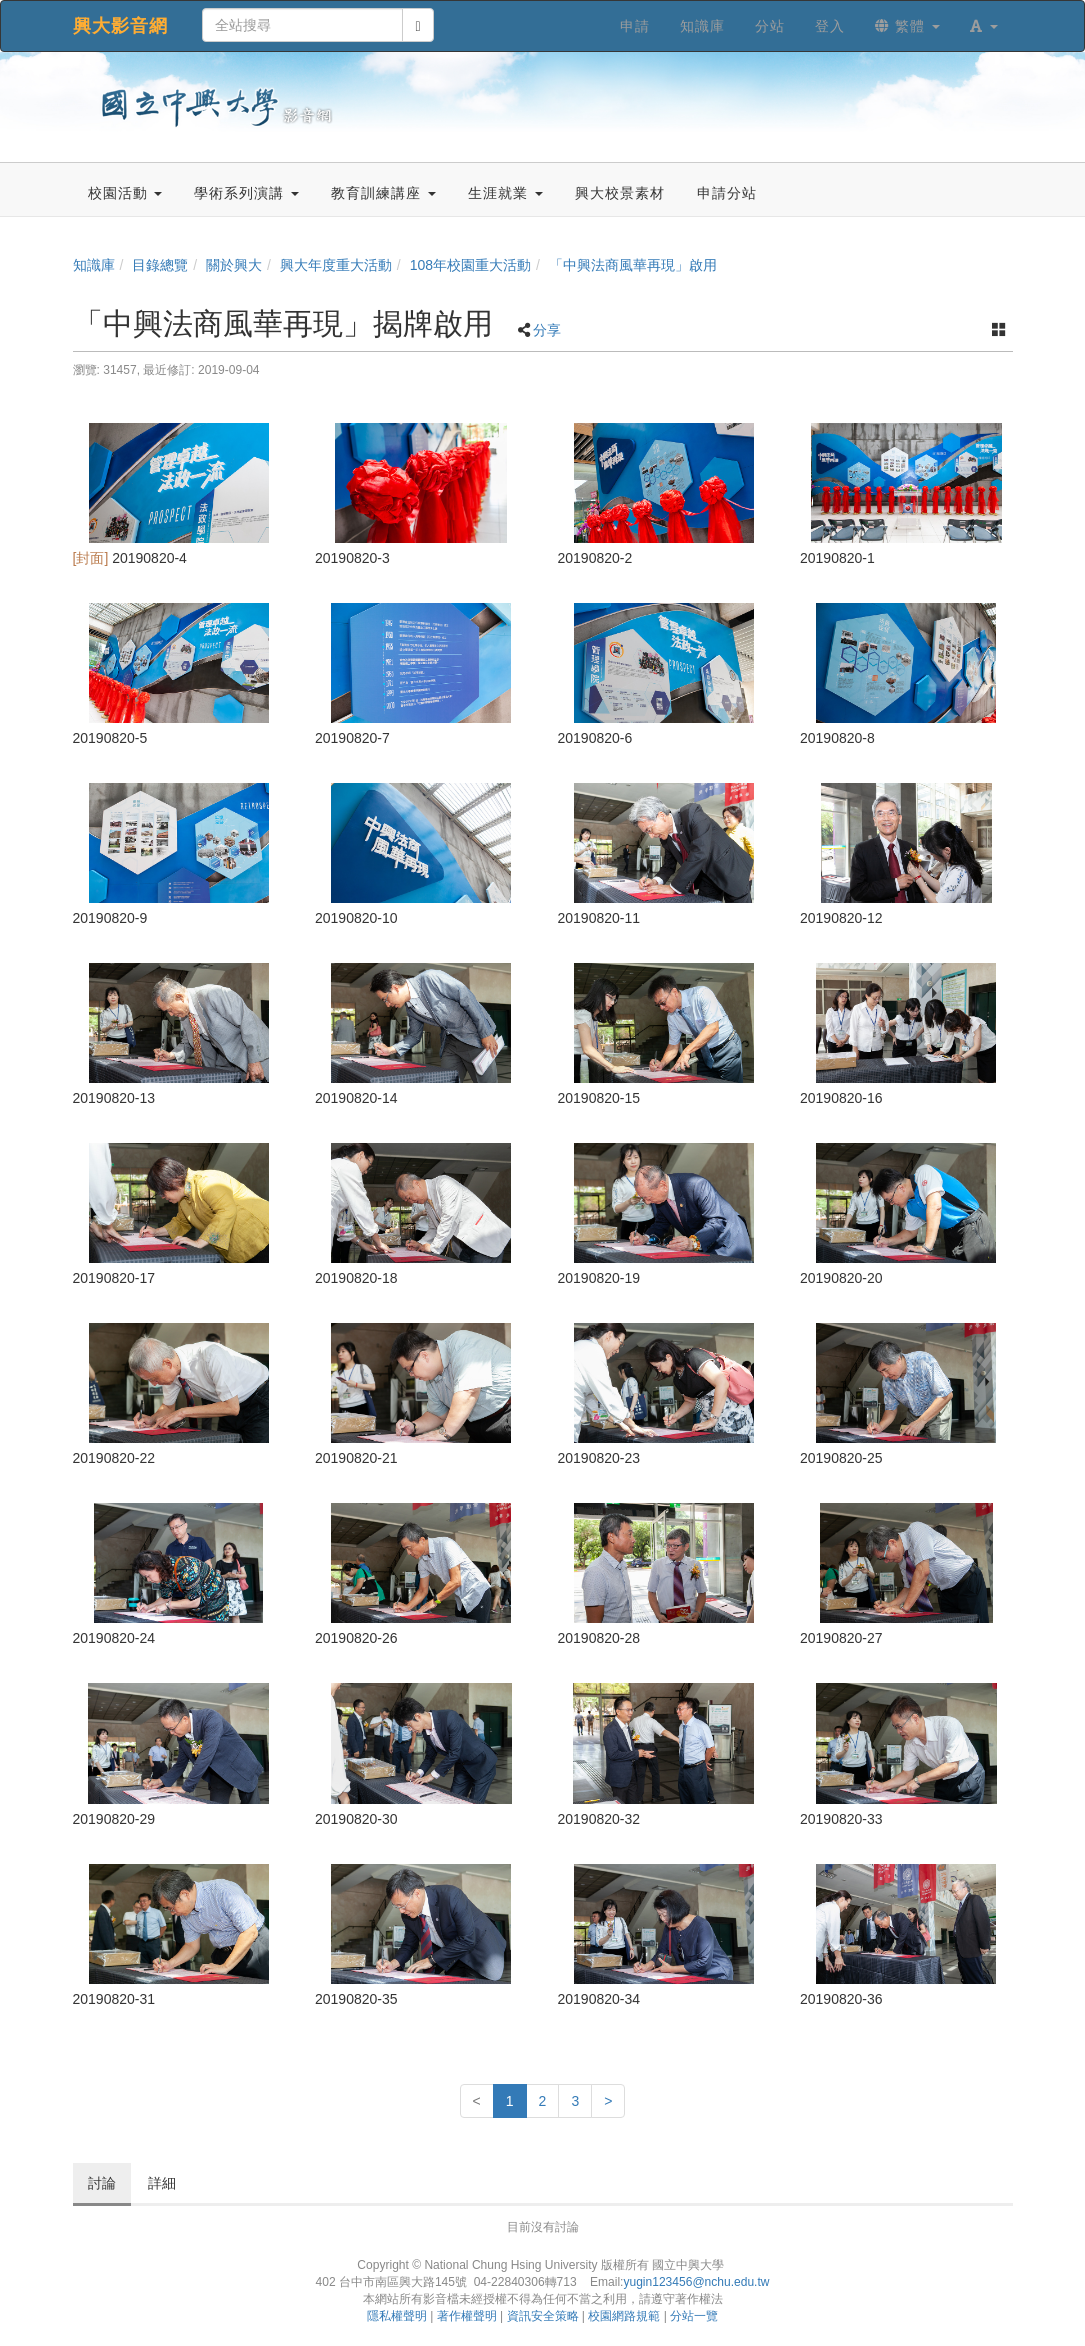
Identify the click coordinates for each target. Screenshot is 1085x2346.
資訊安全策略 (543, 2316)
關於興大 (234, 265)
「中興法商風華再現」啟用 (633, 265)
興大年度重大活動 (336, 265)
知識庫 (94, 265)
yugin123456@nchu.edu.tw (696, 2282)
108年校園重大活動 (470, 265)
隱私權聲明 (397, 2316)
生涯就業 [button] (505, 193)
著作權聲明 (467, 2316)
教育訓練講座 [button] (383, 193)
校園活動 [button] (125, 193)
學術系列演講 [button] (246, 193)
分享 (547, 330)
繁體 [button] (907, 26)
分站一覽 (694, 2316)
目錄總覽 (160, 265)
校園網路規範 (624, 2316)
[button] (984, 26)
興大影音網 (120, 26)
